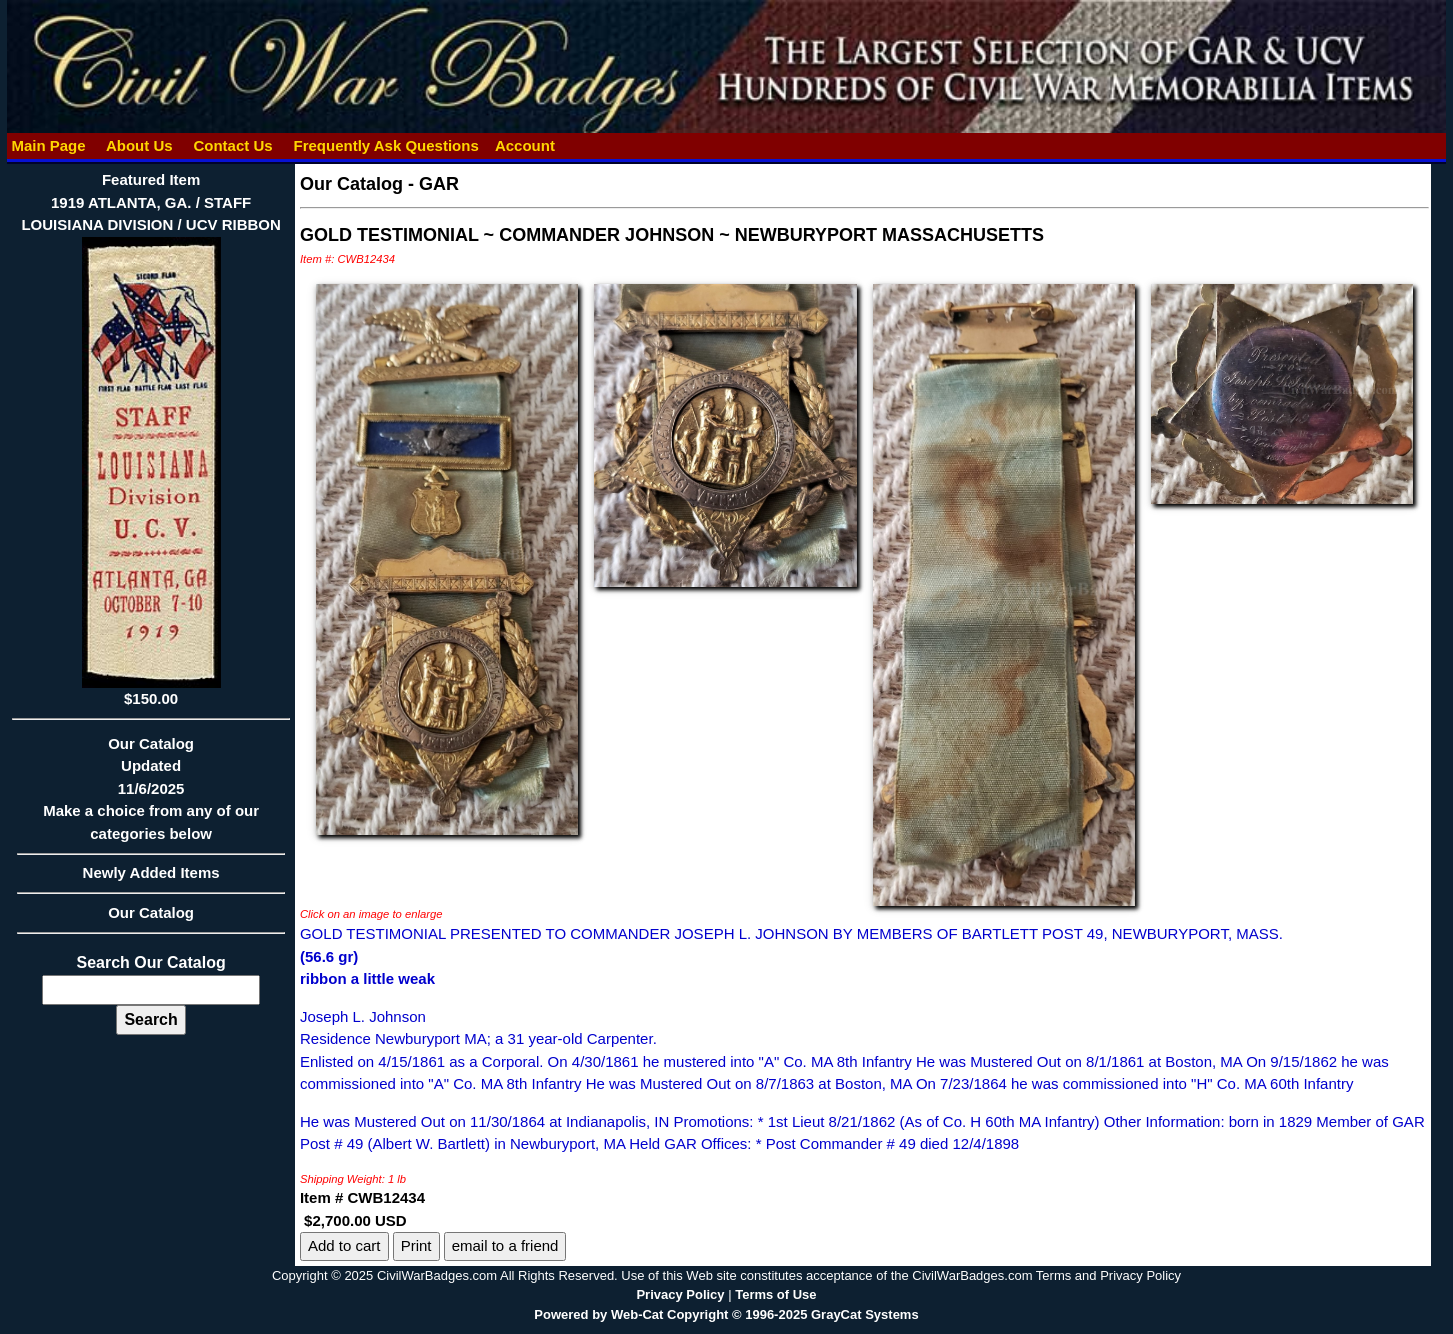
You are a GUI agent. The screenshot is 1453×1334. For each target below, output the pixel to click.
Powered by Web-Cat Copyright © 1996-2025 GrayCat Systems (726, 1314)
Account (525, 145)
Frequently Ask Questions (386, 145)
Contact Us (233, 145)
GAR (439, 184)
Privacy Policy (680, 1294)
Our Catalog (151, 912)
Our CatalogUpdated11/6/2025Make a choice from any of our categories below (151, 795)
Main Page (48, 145)
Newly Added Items (151, 879)
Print (416, 1245)
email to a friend (505, 1245)
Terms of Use (775, 1294)
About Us (139, 145)
